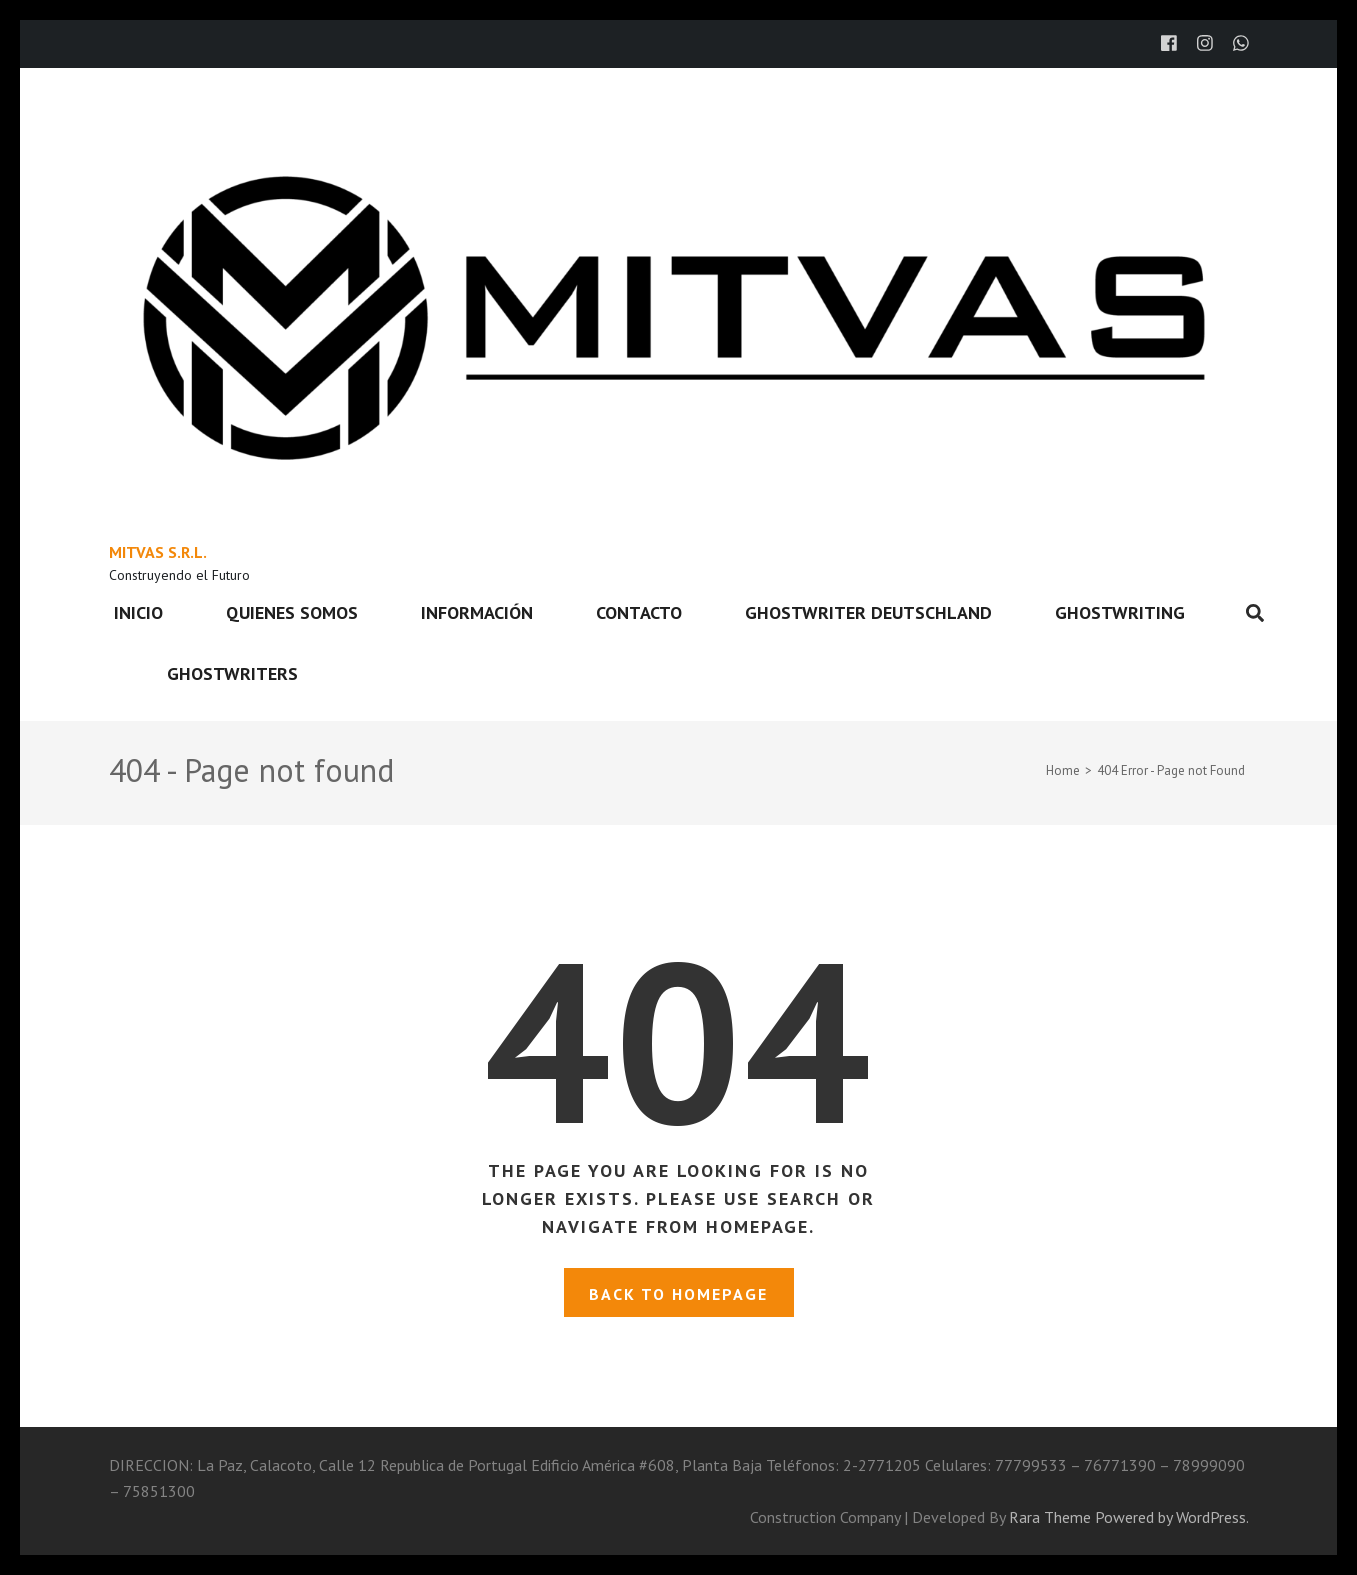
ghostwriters (232, 673)
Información (477, 612)
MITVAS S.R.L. (158, 552)
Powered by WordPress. (1172, 1517)
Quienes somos (292, 612)
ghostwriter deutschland (868, 612)
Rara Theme (1050, 1517)
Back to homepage (678, 1294)
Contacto (639, 612)
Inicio (138, 612)
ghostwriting (1120, 612)
